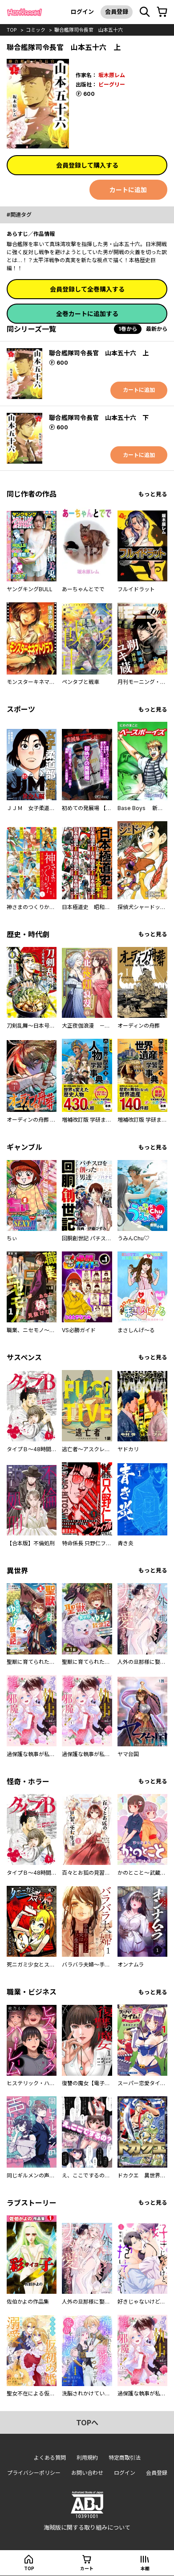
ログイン (82, 11)
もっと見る (152, 494)
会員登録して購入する (87, 165)
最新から (156, 328)
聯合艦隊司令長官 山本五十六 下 (99, 417)
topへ (87, 2422)
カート (86, 2568)
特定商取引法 (125, 2457)
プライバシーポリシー (34, 2472)
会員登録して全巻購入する (87, 289)
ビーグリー (111, 84)
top (12, 30)
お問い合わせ (87, 2472)
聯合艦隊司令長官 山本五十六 (88, 30)
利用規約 (87, 2457)
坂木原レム (111, 75)
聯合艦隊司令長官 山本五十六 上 (99, 353)
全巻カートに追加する (87, 313)
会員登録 (116, 11)
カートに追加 (128, 189)
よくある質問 (50, 2457)
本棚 (145, 2568)
